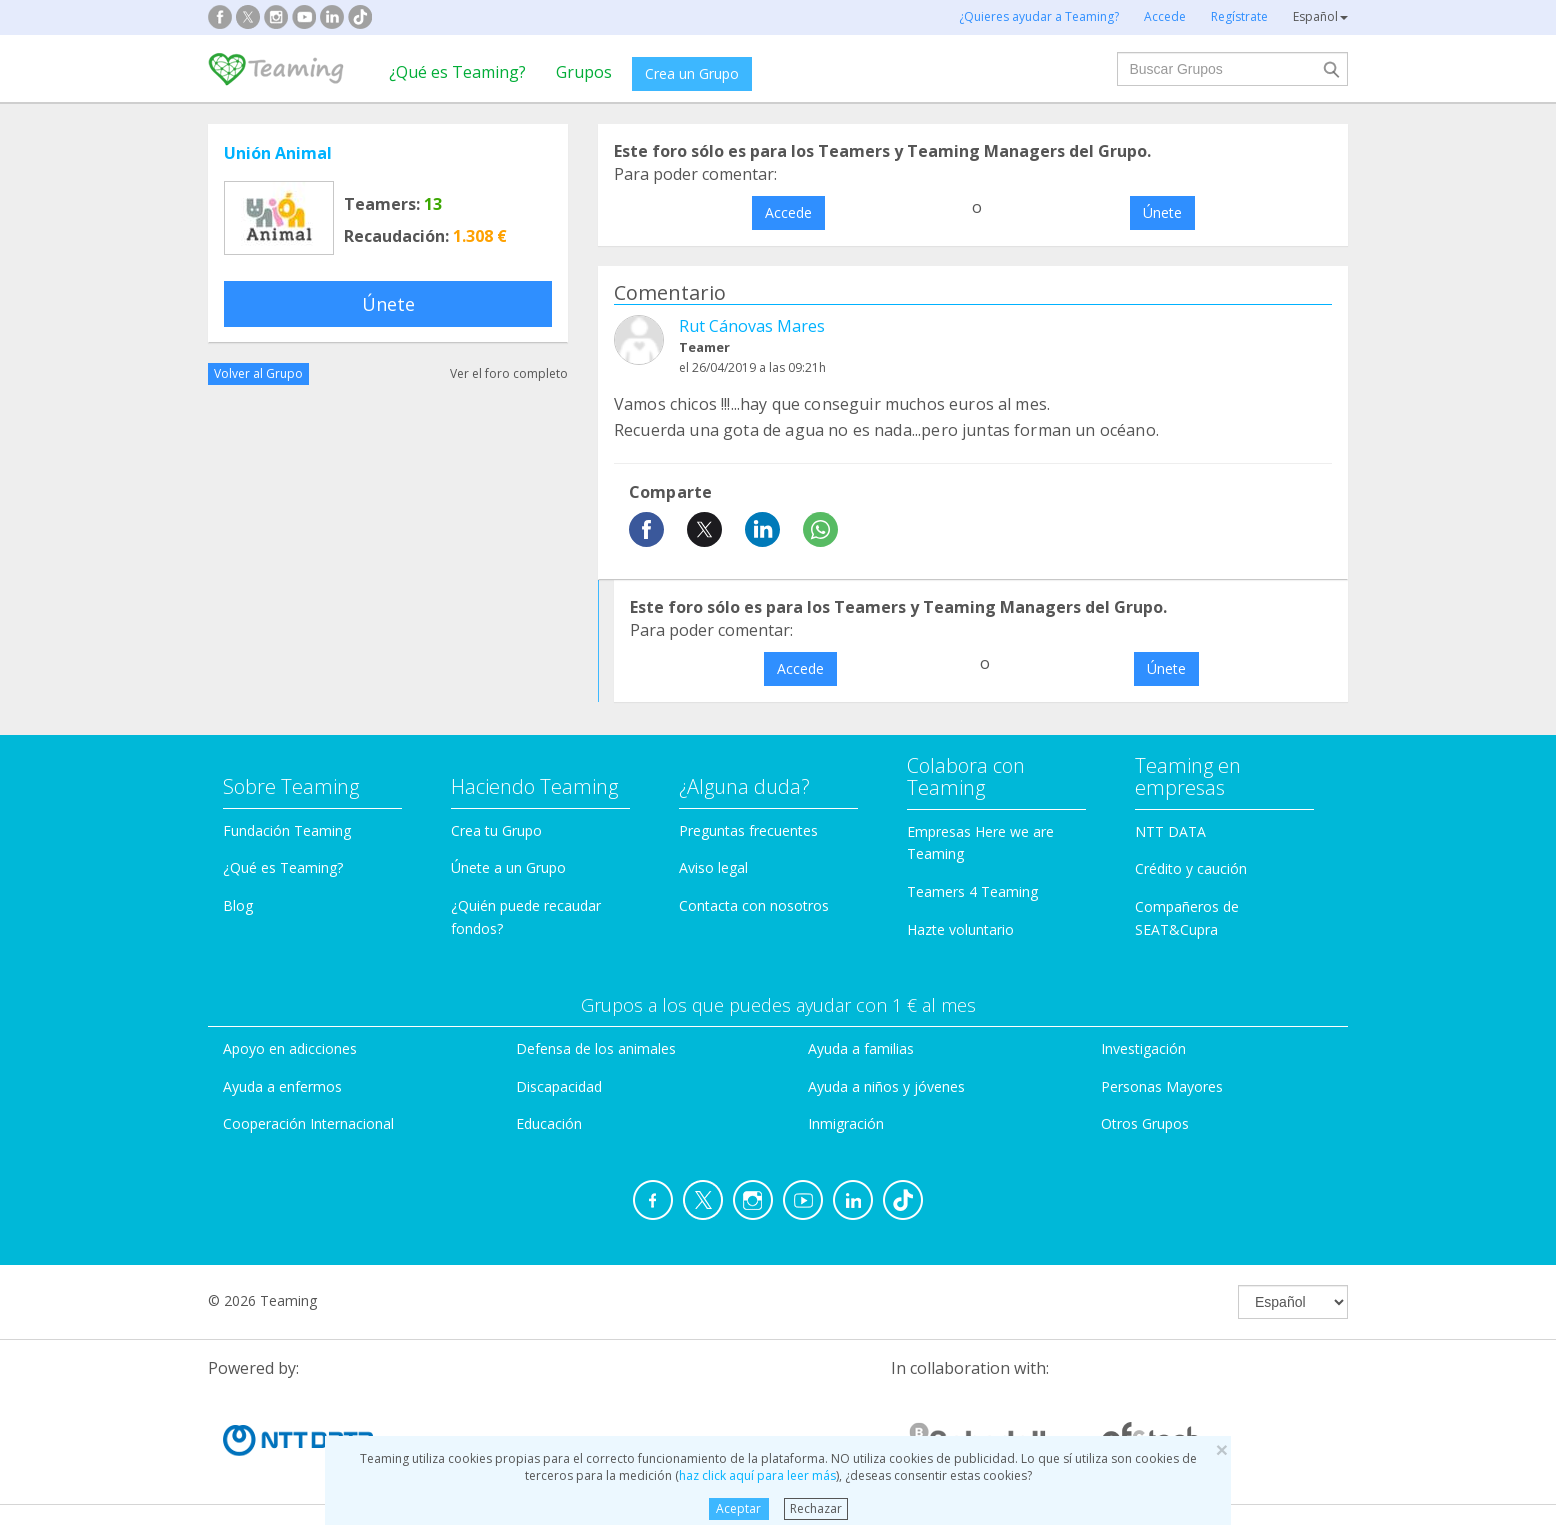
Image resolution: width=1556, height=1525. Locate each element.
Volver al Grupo (258, 373)
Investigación (1143, 1048)
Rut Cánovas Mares (752, 326)
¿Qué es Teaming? (457, 72)
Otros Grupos (1145, 1123)
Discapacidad (559, 1086)
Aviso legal (713, 867)
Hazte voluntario (960, 929)
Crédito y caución (1191, 868)
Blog (238, 905)
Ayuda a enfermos (282, 1086)
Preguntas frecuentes (748, 830)
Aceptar (738, 1508)
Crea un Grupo (692, 73)
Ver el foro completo (509, 373)
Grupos (584, 72)
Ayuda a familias (861, 1048)
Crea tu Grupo (496, 830)
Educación (549, 1123)
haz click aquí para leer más (757, 1475)
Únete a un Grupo (508, 867)
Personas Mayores (1162, 1086)
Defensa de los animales (596, 1048)
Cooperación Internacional (308, 1123)
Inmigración (846, 1123)
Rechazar (816, 1508)
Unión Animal (278, 153)
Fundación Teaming (287, 830)
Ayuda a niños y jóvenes (886, 1086)
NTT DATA (1170, 831)
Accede (788, 212)
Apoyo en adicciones (290, 1048)
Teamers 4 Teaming (972, 891)
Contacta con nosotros (754, 905)
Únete (388, 304)
